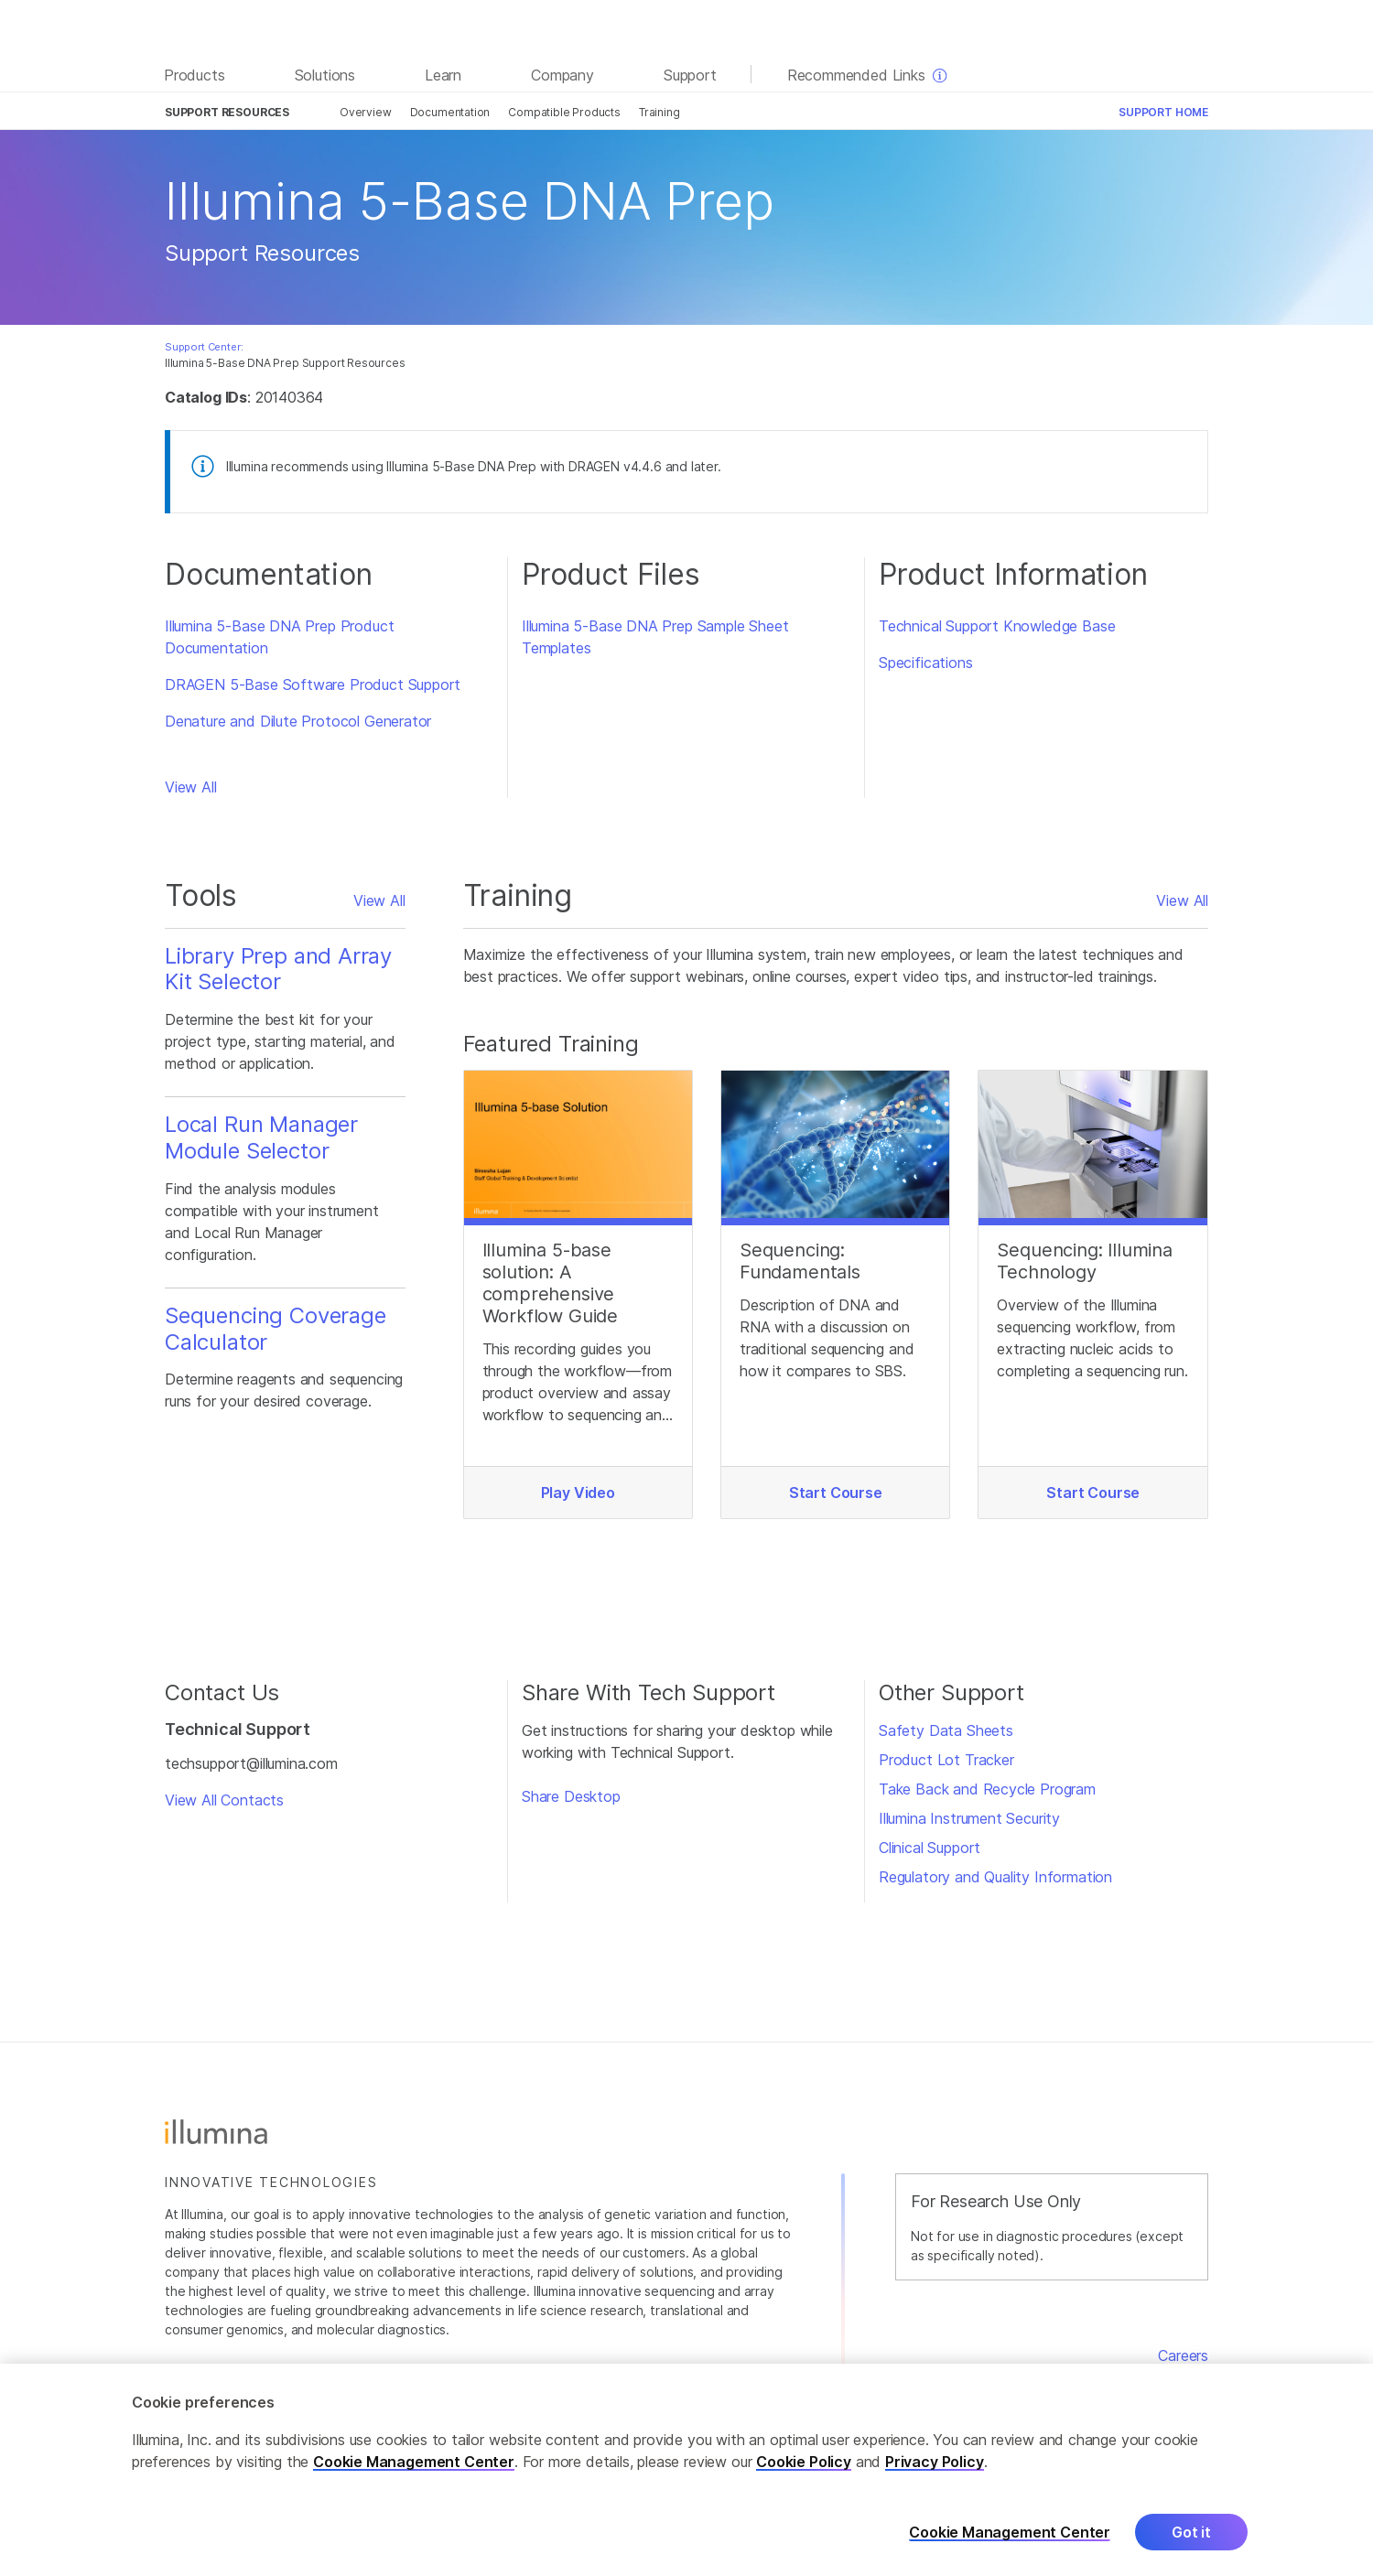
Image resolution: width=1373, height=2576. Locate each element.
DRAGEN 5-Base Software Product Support (312, 684)
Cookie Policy (803, 2487)
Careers (1183, 2355)
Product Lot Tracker (946, 1760)
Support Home (1163, 112)
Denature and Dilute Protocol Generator (298, 721)
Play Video (578, 1492)
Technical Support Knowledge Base (997, 626)
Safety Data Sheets (946, 1730)
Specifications (926, 662)
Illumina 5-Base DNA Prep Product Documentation (279, 637)
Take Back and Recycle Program (987, 1789)
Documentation (450, 112)
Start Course (835, 1492)
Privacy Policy (934, 2487)
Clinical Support (929, 1847)
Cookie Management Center (413, 2487)
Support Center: (204, 346)
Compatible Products (564, 112)
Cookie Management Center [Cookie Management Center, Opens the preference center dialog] (1009, 2557)
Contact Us (1169, 2377)
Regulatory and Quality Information (995, 1877)
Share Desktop (571, 1796)
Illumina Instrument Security (969, 1818)
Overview (366, 112)
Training (659, 112)
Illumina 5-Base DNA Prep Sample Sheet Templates (655, 637)
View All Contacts (224, 1800)
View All (191, 787)
